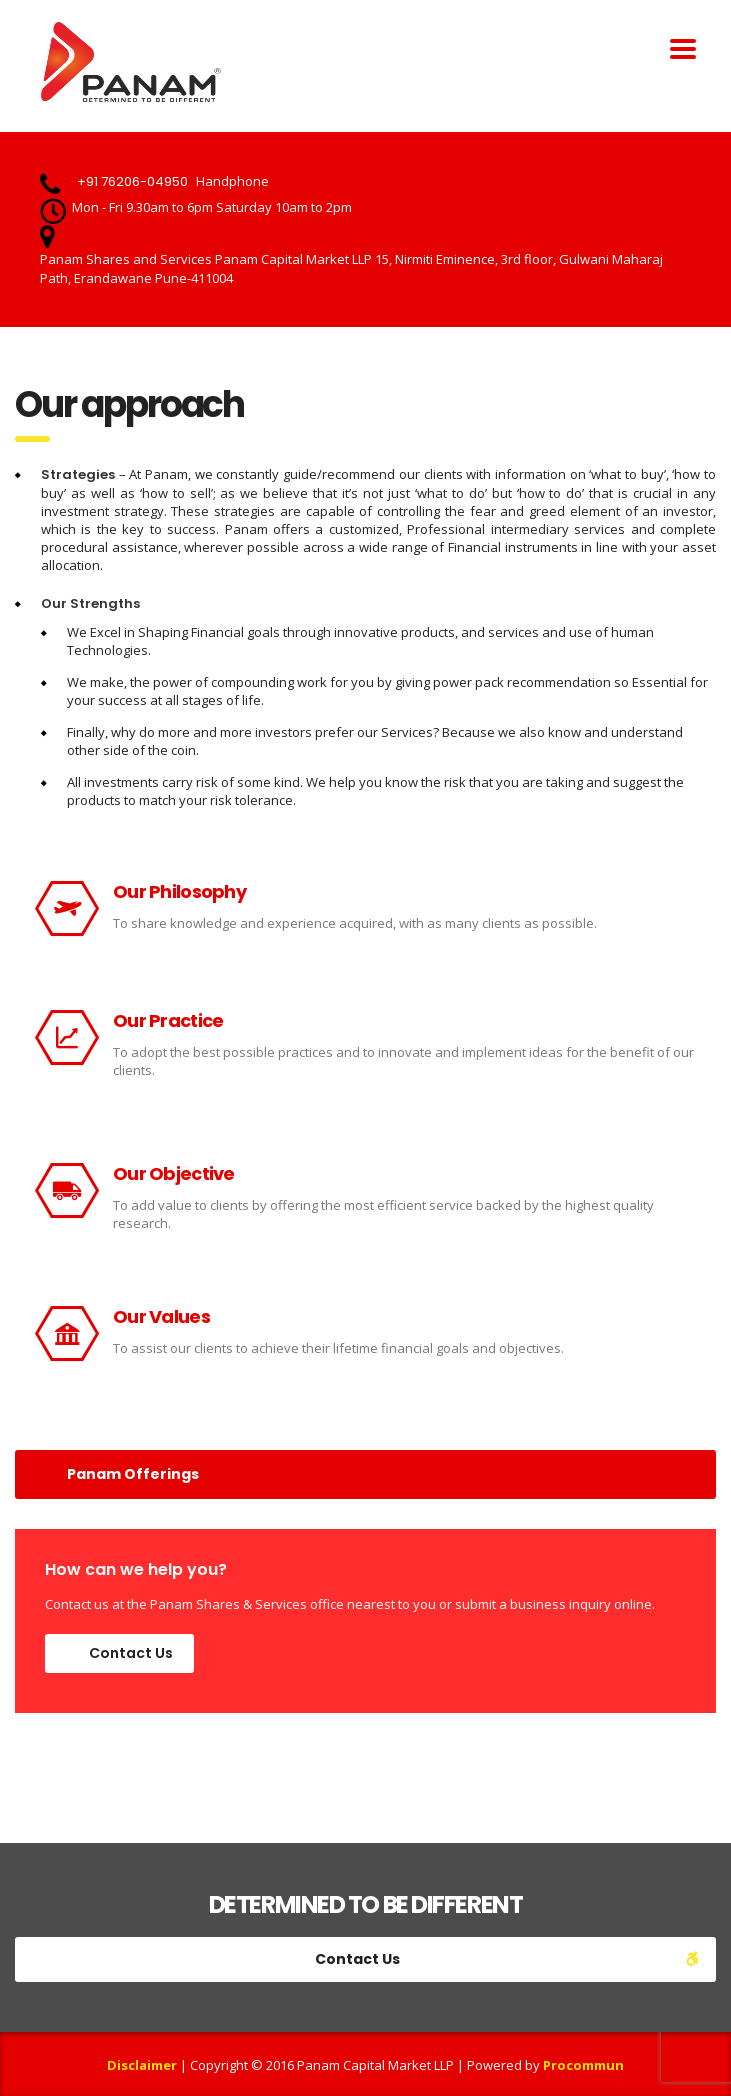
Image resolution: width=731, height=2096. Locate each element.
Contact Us (131, 1653)
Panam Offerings (133, 1474)
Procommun (583, 2065)
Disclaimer (142, 2065)
